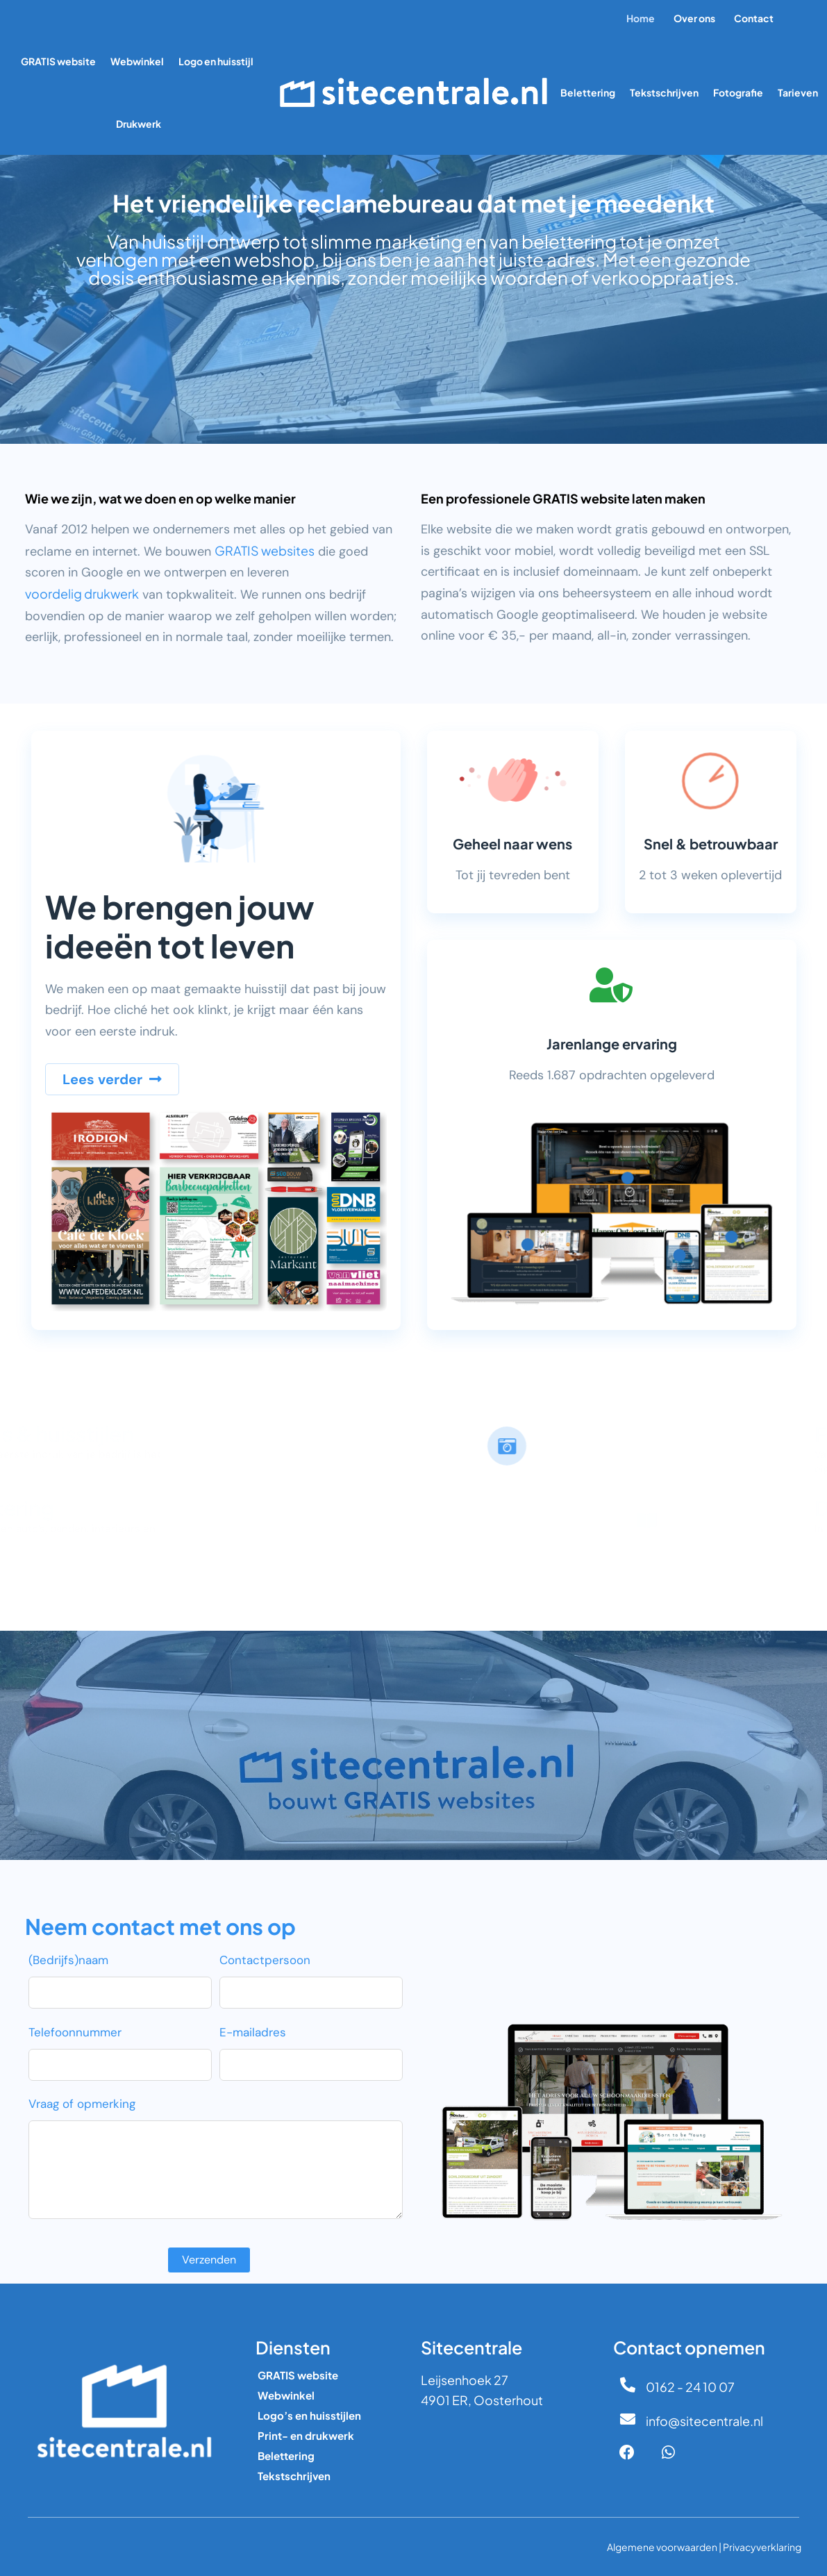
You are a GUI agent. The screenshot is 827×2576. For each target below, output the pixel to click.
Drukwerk (138, 123)
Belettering (587, 92)
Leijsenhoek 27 (464, 2380)
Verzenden (209, 2259)
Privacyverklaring (762, 2547)
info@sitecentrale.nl (704, 2421)
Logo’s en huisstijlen (309, 2415)
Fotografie (738, 92)
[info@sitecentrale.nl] (627, 2419)
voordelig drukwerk (82, 593)
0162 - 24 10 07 (690, 2387)
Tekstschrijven (664, 92)
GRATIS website (58, 61)
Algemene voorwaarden (662, 2547)
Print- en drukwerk (306, 2435)
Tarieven (798, 92)
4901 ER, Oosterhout (482, 2400)
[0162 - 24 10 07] (627, 2385)
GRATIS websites (265, 550)
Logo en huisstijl (215, 61)
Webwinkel (137, 61)
